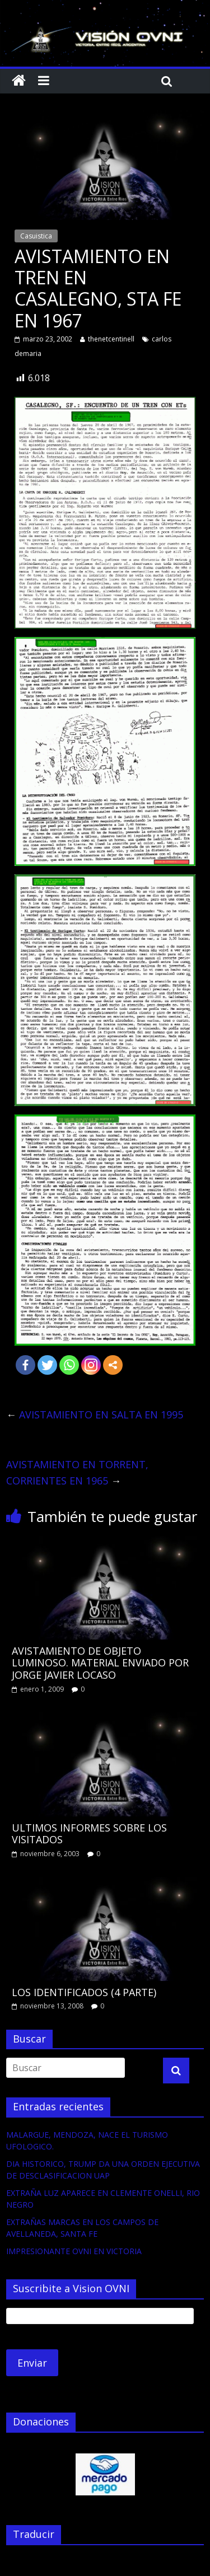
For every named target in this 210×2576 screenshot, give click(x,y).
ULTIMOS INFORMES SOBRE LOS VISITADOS (89, 1834)
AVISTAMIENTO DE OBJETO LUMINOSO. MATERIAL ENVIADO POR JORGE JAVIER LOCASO (100, 1663)
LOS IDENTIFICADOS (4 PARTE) (84, 1992)
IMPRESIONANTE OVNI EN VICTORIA (74, 2251)
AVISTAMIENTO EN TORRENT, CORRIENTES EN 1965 (77, 1472)
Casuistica (36, 236)
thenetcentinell (111, 339)
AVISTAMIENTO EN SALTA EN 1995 (94, 1414)
